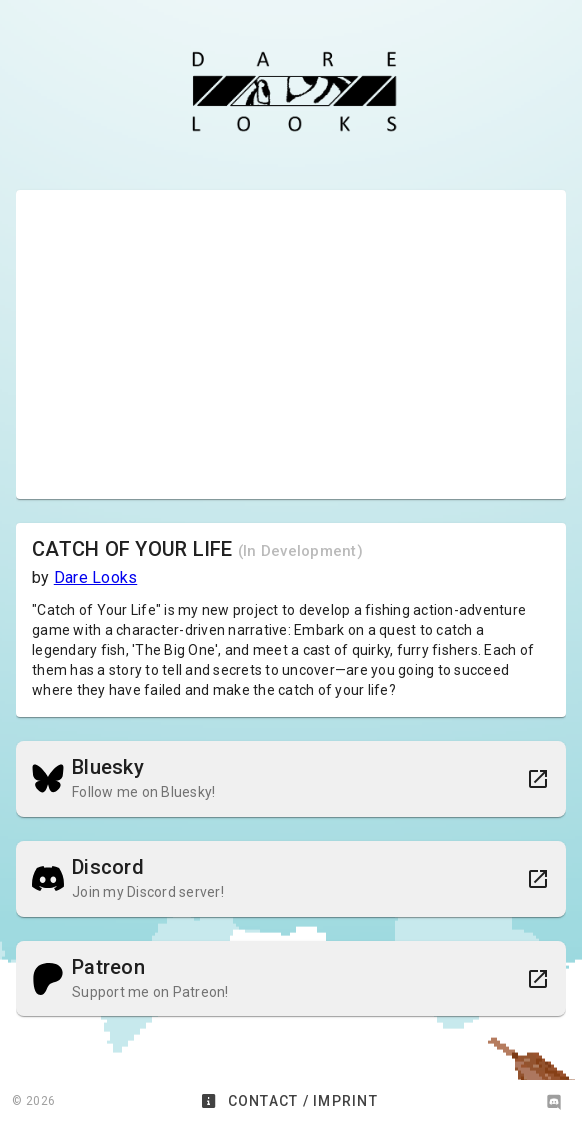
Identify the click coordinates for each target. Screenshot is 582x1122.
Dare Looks (96, 577)
